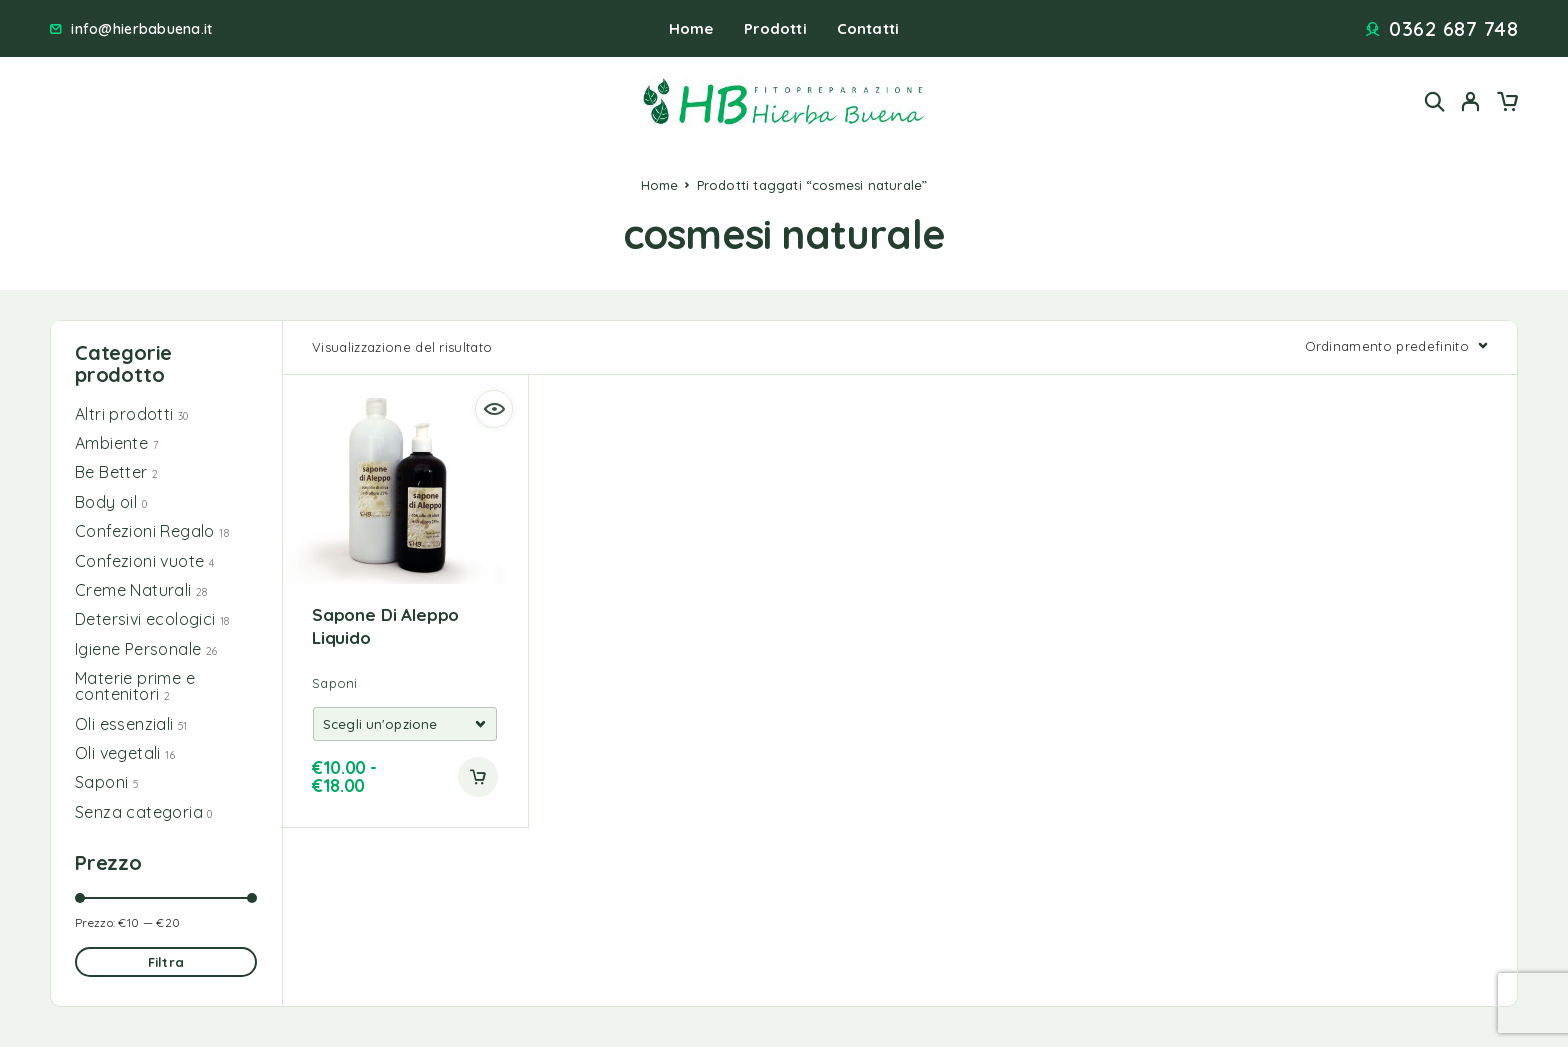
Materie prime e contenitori (135, 686)
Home (691, 28)
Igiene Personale (138, 649)
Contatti (868, 28)
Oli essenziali (124, 724)
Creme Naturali (133, 590)
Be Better (111, 472)
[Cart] (1507, 104)
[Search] (1435, 101)
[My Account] (1471, 101)
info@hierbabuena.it (141, 29)
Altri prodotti (124, 414)
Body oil (106, 502)
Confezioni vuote (139, 561)
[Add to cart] (478, 777)
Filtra (166, 962)
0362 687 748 (1453, 29)
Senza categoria (139, 812)
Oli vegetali (118, 753)
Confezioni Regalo (145, 531)
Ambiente (111, 443)
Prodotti (775, 28)
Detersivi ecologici (145, 619)
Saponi (101, 782)
